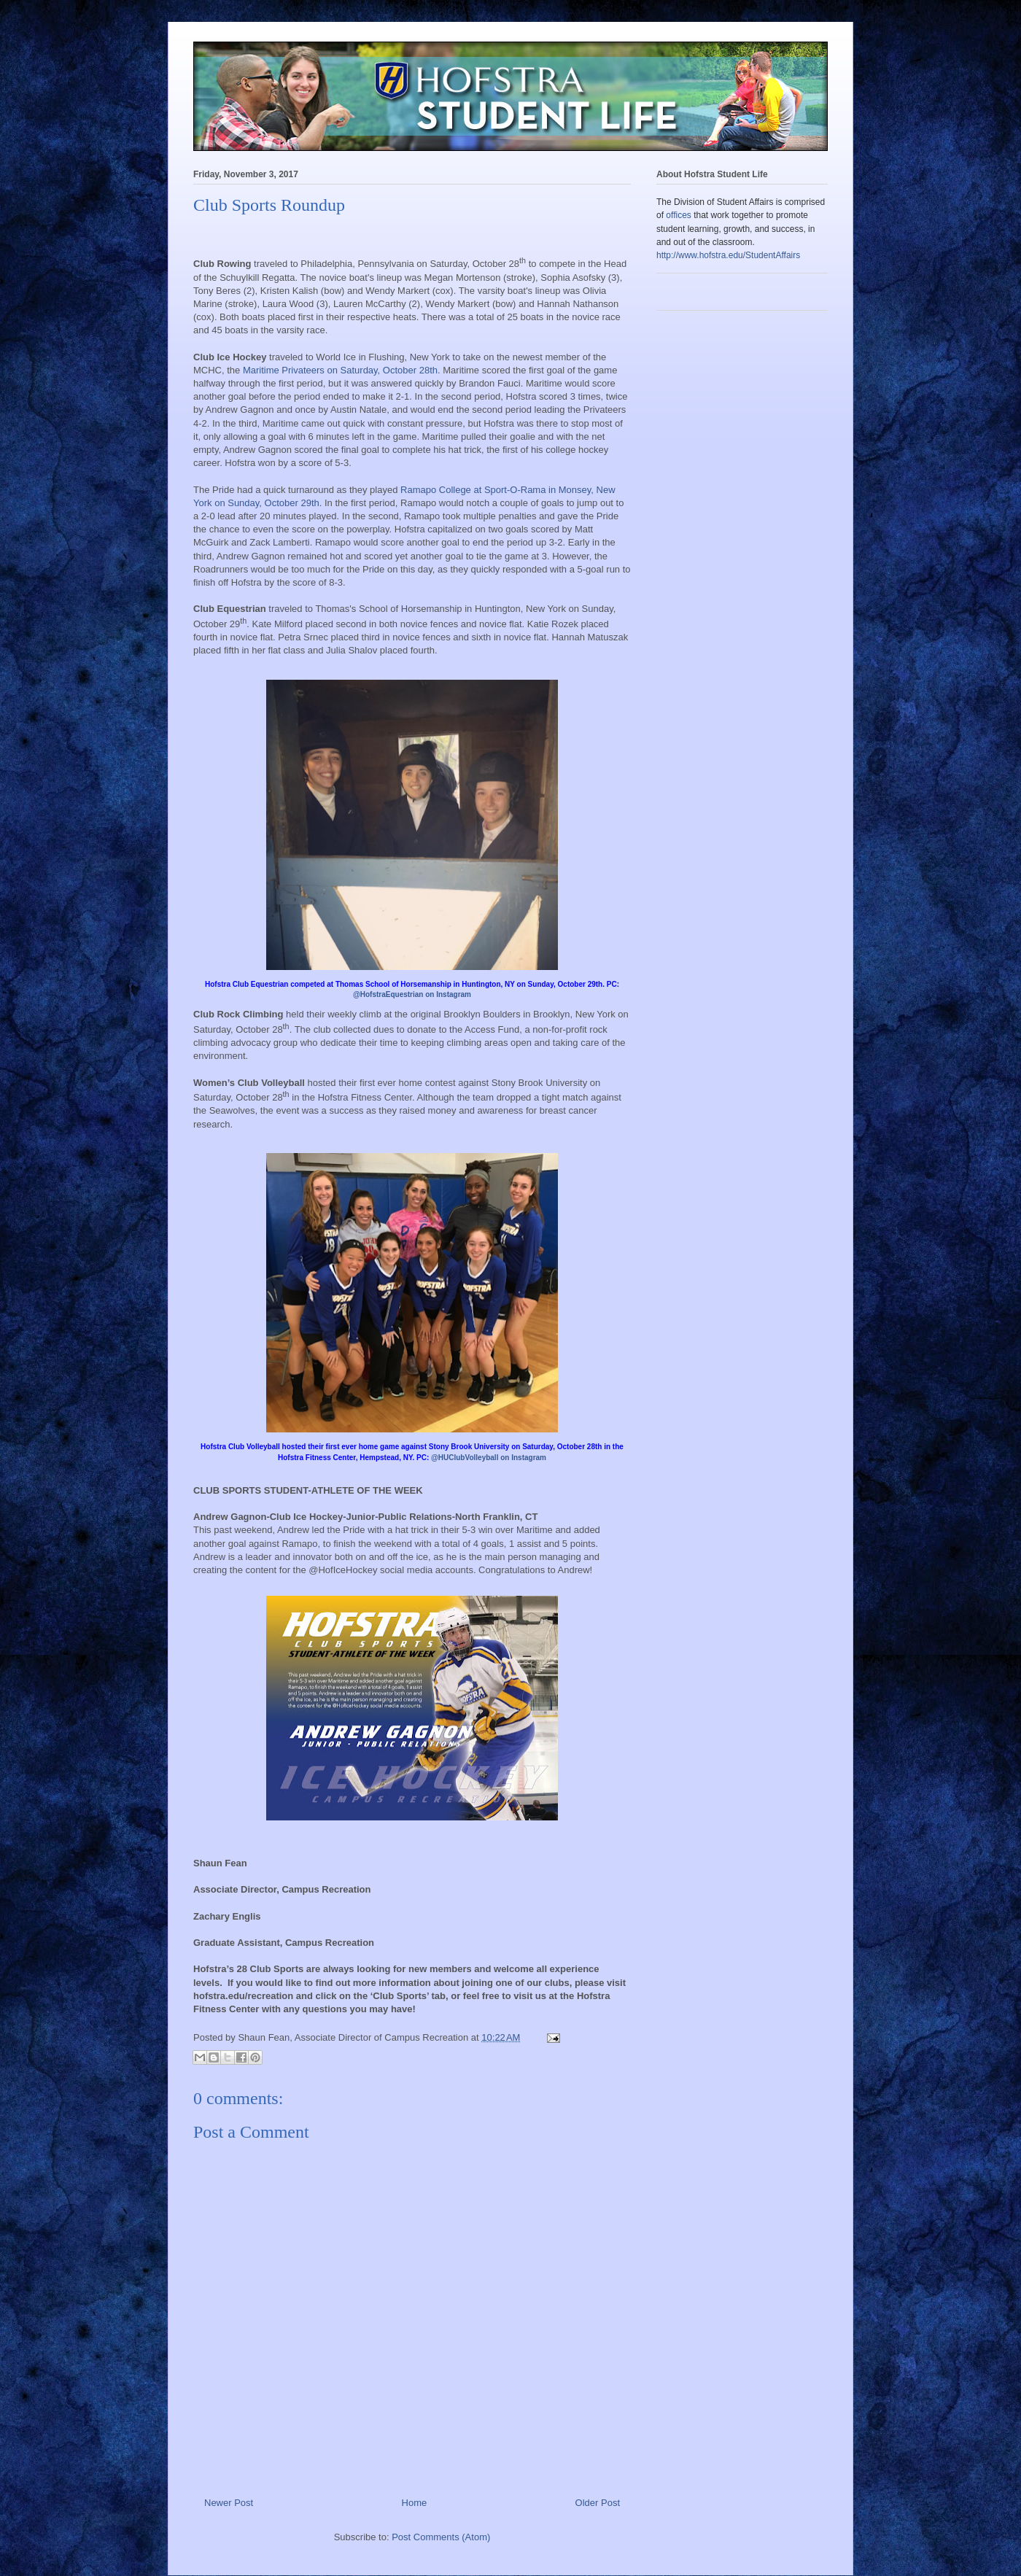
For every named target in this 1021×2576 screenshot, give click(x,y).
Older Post (597, 2502)
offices (678, 215)
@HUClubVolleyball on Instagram (488, 1458)
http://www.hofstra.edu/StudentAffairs (728, 255)
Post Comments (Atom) (441, 2537)
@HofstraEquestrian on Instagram (412, 994)
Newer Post (228, 2502)
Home (414, 2502)
